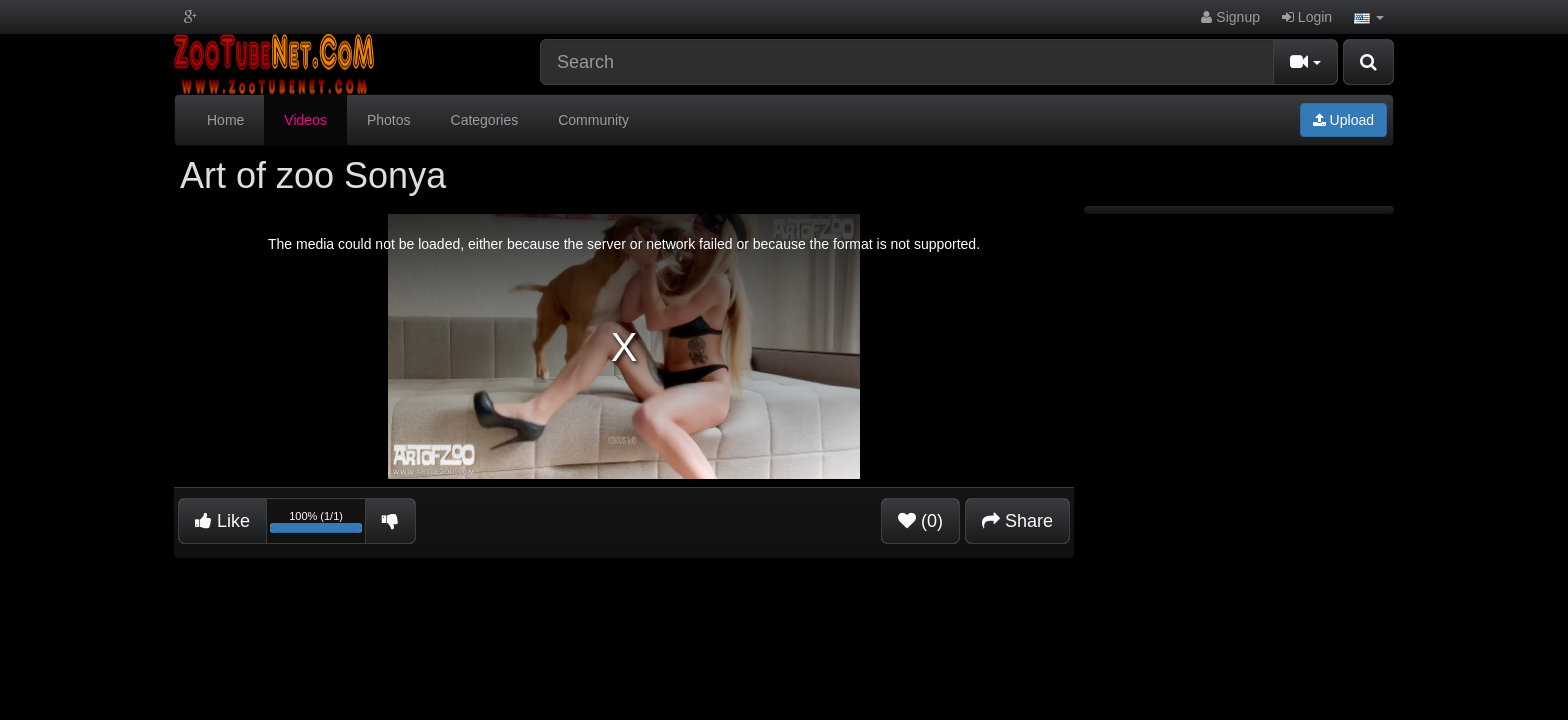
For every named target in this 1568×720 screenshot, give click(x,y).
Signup (1230, 17)
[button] (1369, 17)
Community (593, 120)
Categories (485, 120)
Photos (389, 120)
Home (225, 120)
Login (1307, 17)
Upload (1343, 120)
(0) (920, 521)
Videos (305, 120)
